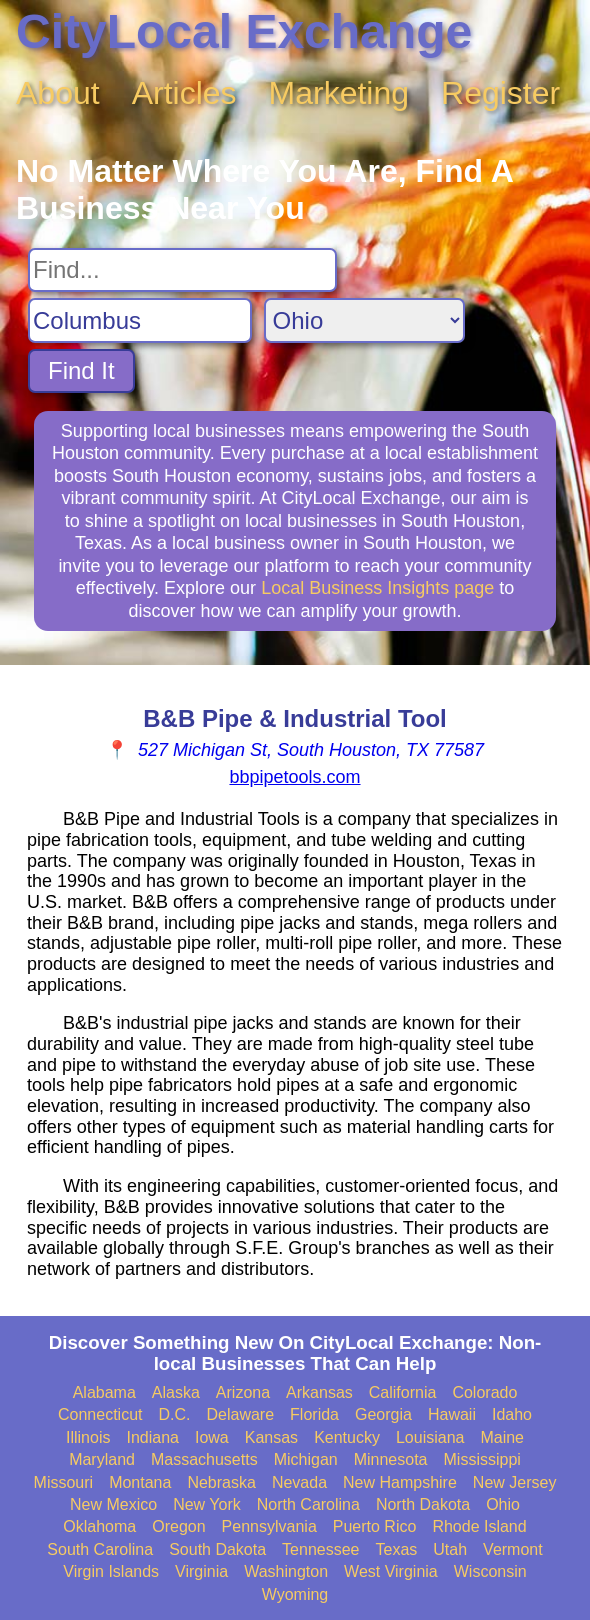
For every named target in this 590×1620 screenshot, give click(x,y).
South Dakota (217, 1549)
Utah (450, 1549)
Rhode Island (479, 1526)
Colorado (484, 1392)
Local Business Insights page (377, 588)
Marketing (339, 93)
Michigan (306, 1459)
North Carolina (308, 1504)
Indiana (152, 1437)
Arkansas (319, 1392)
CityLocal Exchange (244, 31)
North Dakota (423, 1504)
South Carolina (100, 1549)
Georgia (383, 1414)
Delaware (241, 1414)
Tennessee (320, 1549)
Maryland (102, 1459)
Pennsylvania (269, 1526)
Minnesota (391, 1459)
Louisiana (430, 1437)
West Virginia (391, 1571)
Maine (502, 1437)
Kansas (271, 1437)
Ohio (503, 1504)
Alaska (176, 1392)
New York (207, 1504)
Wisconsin (490, 1571)
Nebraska (221, 1482)
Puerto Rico (375, 1526)
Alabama (104, 1392)
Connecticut (100, 1414)
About (58, 93)
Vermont (513, 1549)
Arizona (243, 1392)
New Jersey (515, 1482)
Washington (286, 1571)
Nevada (299, 1482)
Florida (314, 1414)
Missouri (64, 1482)
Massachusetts (204, 1459)
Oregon (178, 1526)
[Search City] (140, 320)
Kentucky (347, 1437)
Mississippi (482, 1459)
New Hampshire (400, 1482)
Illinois (88, 1437)
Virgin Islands (111, 1571)
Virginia (201, 1571)
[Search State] (364, 320)
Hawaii (452, 1414)
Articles (184, 93)
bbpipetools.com (294, 777)
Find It (81, 370)
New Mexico (113, 1504)
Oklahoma (99, 1526)
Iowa (212, 1437)
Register (500, 93)
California (403, 1392)
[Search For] (182, 270)
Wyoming (295, 1594)
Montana (140, 1482)
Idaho (512, 1414)
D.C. (175, 1414)
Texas (397, 1549)
